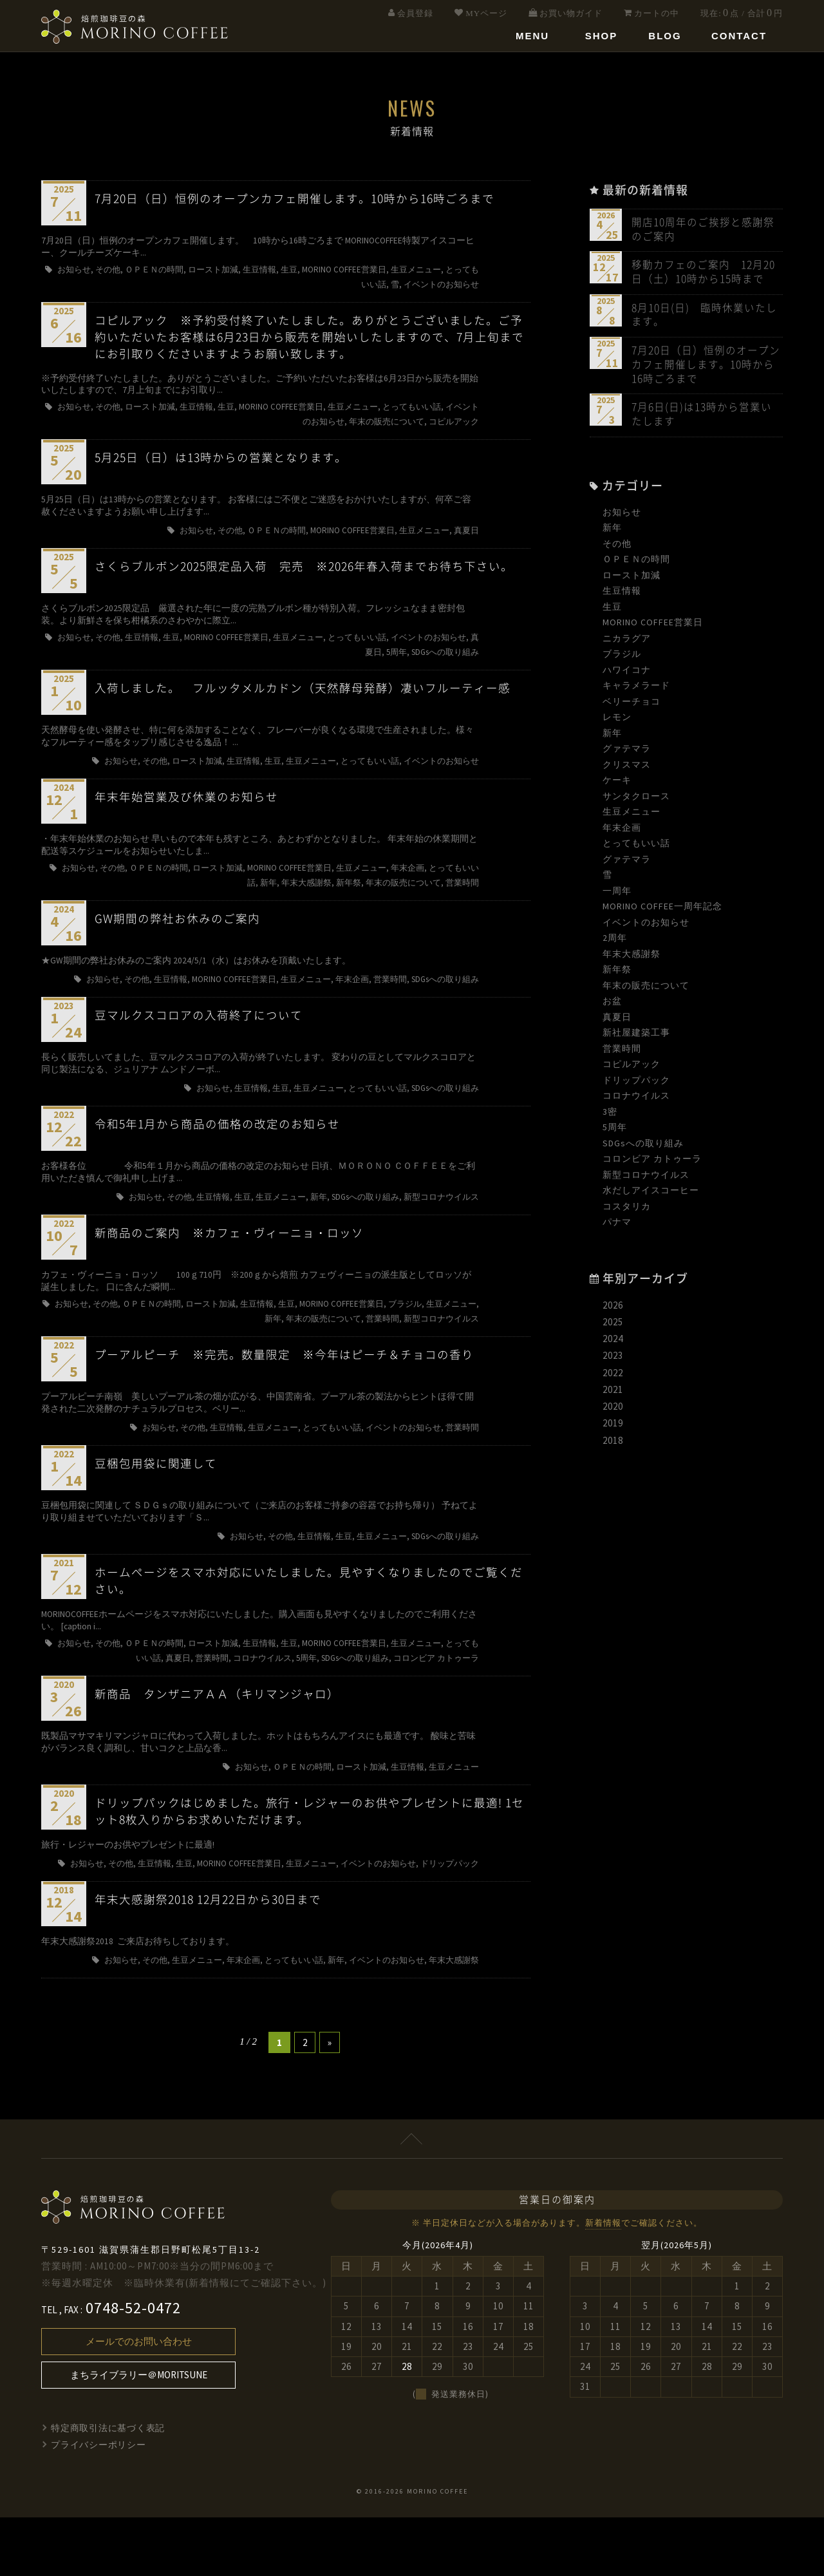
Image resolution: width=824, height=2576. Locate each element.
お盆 (612, 1006)
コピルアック (631, 1069)
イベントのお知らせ (646, 927)
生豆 (612, 611)
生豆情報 (622, 595)
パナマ (617, 1227)
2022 (613, 1377)
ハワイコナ (627, 674)
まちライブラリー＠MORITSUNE (138, 2434)
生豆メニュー (631, 816)
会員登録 (415, 13)
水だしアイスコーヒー (651, 1195)
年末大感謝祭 (631, 958)
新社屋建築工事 (636, 1037)
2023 (613, 1360)
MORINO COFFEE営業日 (653, 627)
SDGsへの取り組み (643, 1147)
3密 (610, 1116)
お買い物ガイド (571, 13)
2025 (613, 1327)
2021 (613, 1394)
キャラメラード (636, 690)
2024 (613, 1344)
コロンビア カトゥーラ (652, 1164)
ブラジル (622, 659)
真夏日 (617, 1021)
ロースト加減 (631, 579)
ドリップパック (636, 1084)
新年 (612, 532)
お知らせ (622, 516)
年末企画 (622, 832)
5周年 (615, 1132)
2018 (613, 1445)
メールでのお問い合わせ (139, 2400)
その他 (617, 548)
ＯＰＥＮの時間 (636, 564)
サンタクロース (636, 800)
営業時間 (622, 1053)
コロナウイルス (636, 1100)
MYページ (486, 13)
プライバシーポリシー (99, 2504)
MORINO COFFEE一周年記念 (662, 911)
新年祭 (617, 974)
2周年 (615, 943)
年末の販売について (646, 990)
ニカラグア (627, 643)
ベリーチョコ (631, 706)
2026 (613, 1309)
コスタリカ (627, 1211)
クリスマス (627, 769)
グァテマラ (627, 753)
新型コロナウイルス (646, 1179)
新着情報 (603, 2282)
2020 (613, 1411)
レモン (617, 722)
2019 (613, 1428)
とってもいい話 (636, 848)
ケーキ (617, 785)
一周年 (617, 895)
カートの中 (656, 13)
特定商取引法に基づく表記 (109, 2487)
